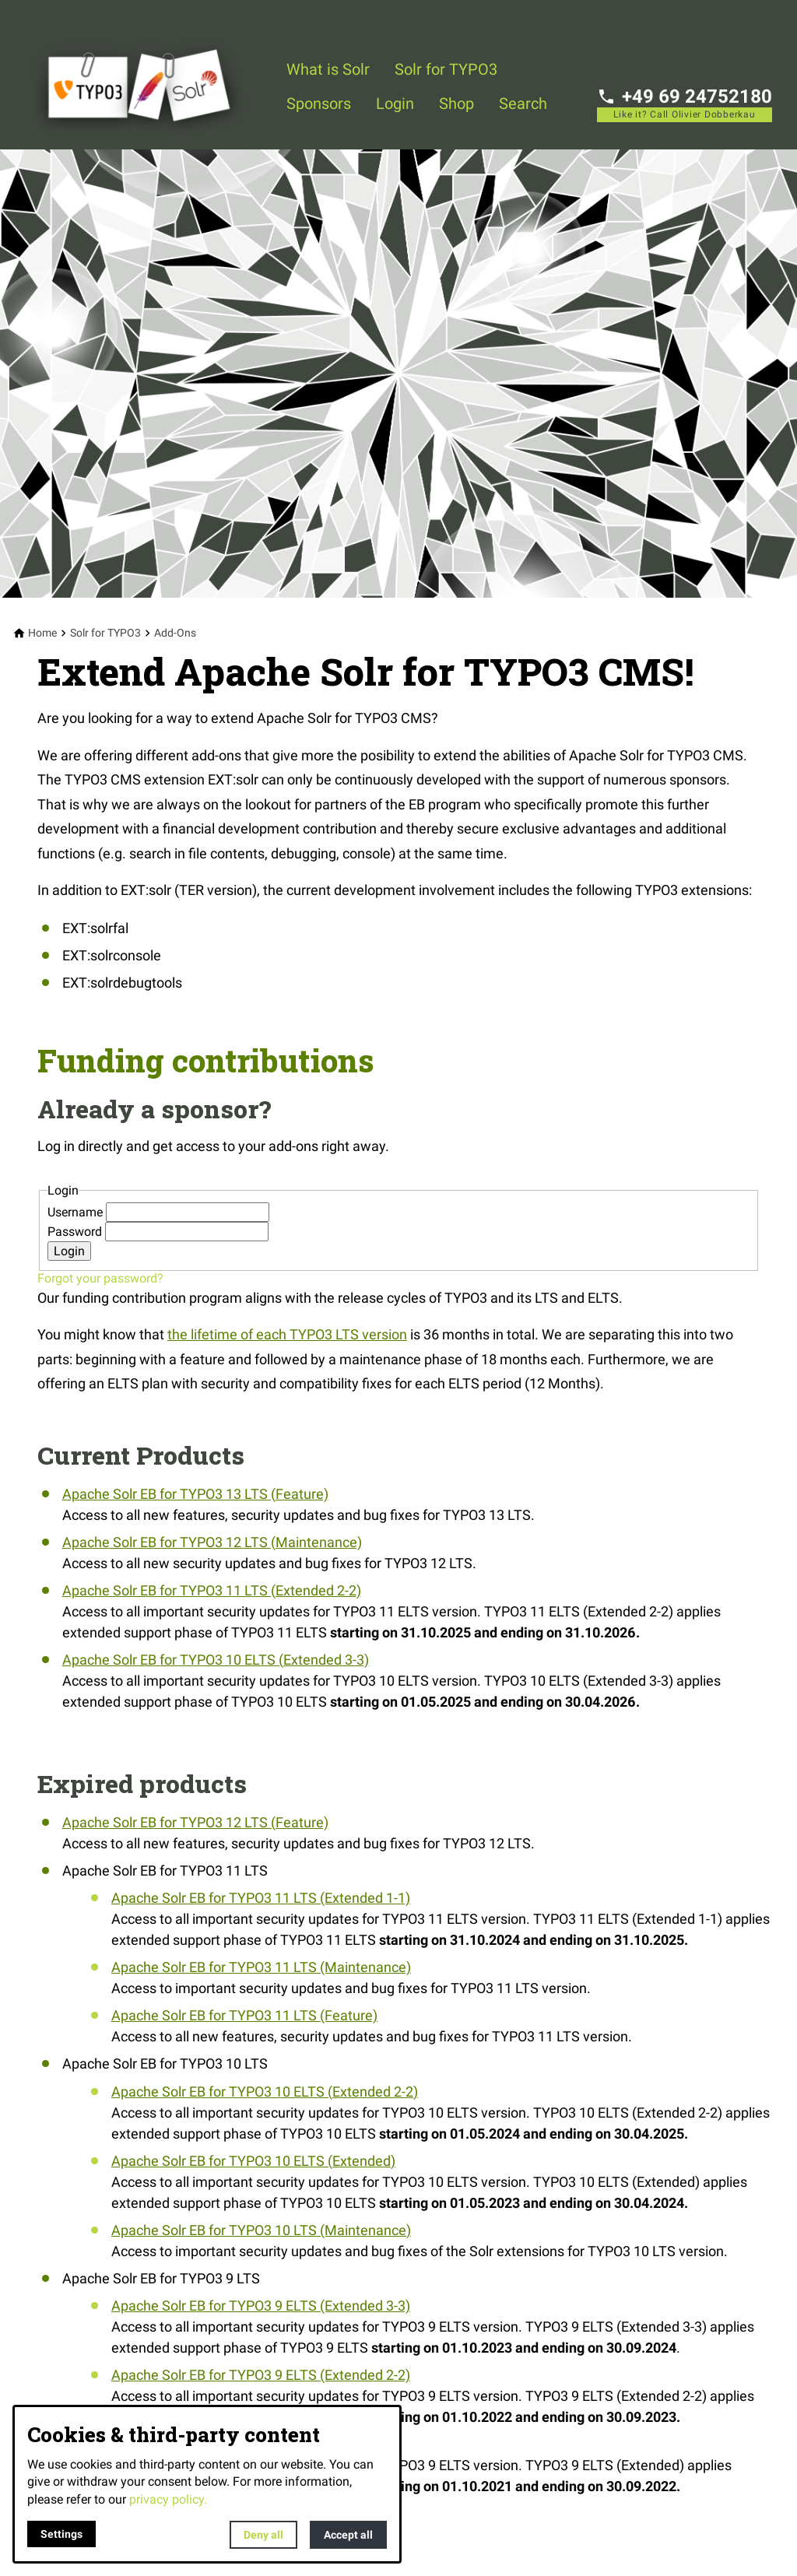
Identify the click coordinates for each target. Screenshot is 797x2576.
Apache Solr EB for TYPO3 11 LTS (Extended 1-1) (260, 1898)
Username (76, 1212)
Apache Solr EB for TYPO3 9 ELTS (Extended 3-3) (260, 2305)
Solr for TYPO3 (446, 69)
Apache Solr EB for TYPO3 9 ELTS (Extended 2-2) (260, 2375)
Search (523, 103)
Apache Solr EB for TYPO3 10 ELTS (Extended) (253, 2161)
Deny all (263, 2535)
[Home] (42, 633)
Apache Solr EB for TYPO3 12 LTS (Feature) (195, 1822)
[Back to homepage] (149, 74)
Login (395, 103)
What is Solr (328, 69)
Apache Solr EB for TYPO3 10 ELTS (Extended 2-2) (264, 2091)
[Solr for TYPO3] (105, 633)
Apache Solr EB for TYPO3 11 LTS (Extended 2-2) (211, 1590)
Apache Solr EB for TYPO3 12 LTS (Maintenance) (212, 1542)
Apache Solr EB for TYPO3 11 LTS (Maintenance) (261, 1967)
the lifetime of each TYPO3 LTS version (287, 1334)
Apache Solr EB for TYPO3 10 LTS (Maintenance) (261, 2230)
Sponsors (318, 103)
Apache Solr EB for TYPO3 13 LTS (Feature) (195, 1494)
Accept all (348, 2535)
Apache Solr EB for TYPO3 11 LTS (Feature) (244, 2015)
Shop (456, 103)
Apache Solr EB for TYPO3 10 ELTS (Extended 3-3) (215, 1659)
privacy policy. (168, 2499)
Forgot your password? (100, 1278)
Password (76, 1231)
